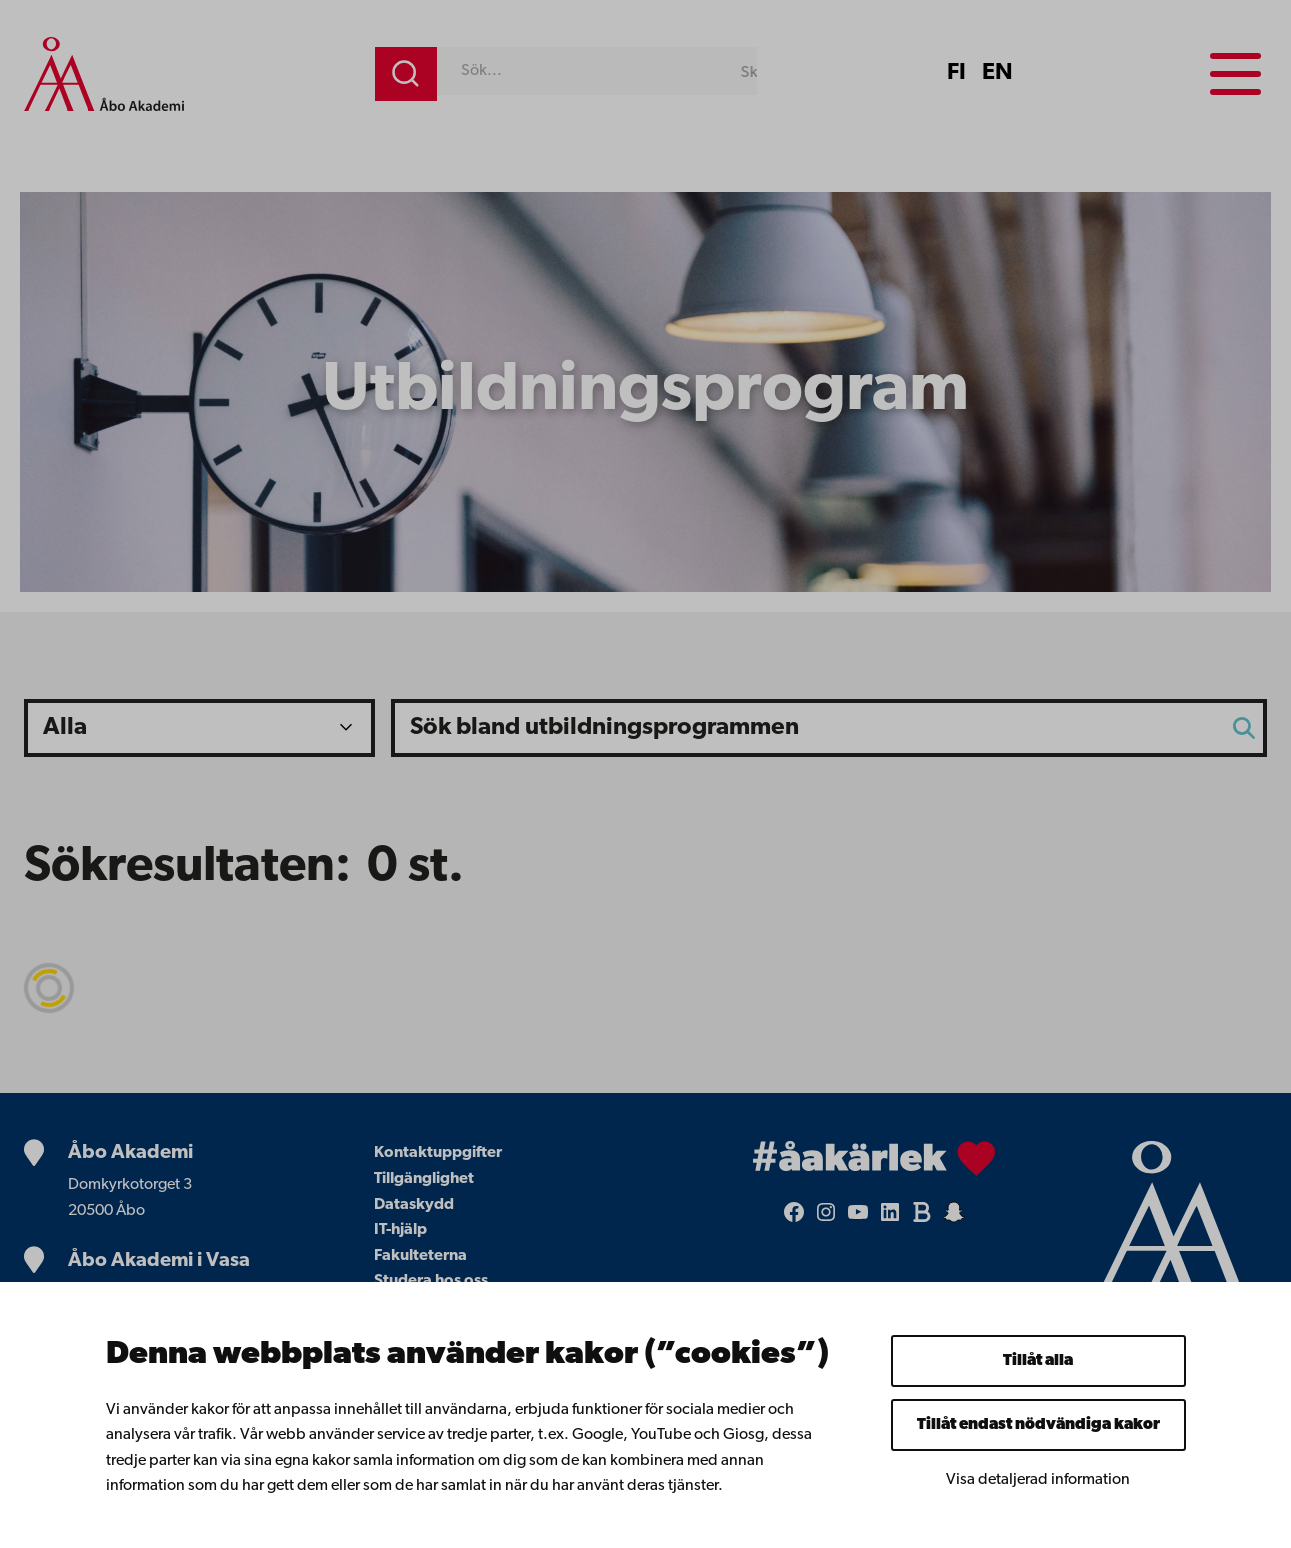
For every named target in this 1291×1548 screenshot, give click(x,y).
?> (199, 728)
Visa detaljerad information (1038, 1480)
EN (997, 73)
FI (956, 73)
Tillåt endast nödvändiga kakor (1038, 1425)
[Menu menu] (1235, 74)
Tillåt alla (1038, 1361)
